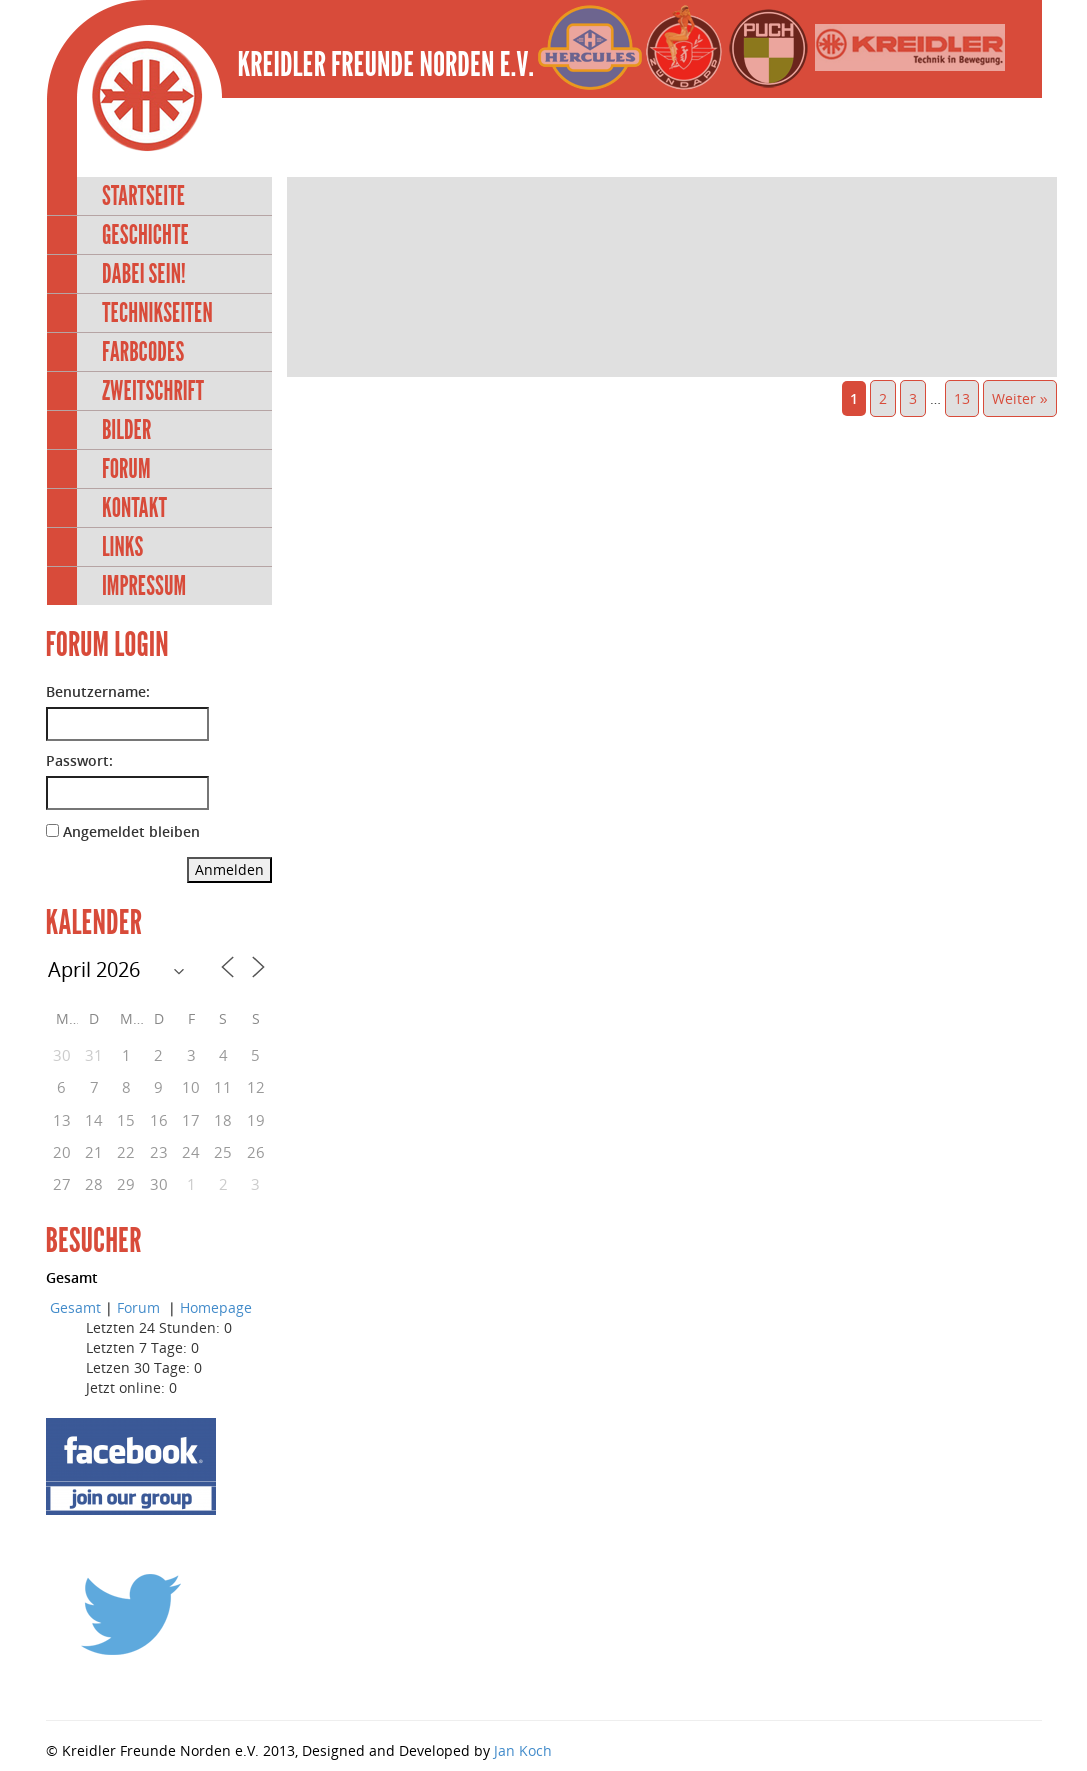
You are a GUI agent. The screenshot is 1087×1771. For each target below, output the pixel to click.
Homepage (216, 1307)
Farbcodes (143, 351)
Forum (126, 468)
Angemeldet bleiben (131, 831)
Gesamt (75, 1307)
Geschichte (145, 234)
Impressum (144, 585)
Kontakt (134, 507)
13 (962, 398)
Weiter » (1020, 398)
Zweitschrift (153, 390)
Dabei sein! (144, 273)
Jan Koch (523, 1750)
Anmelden (229, 869)
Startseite (143, 195)
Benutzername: (98, 691)
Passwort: (79, 760)
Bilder (126, 429)
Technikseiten (157, 312)
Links (122, 546)
